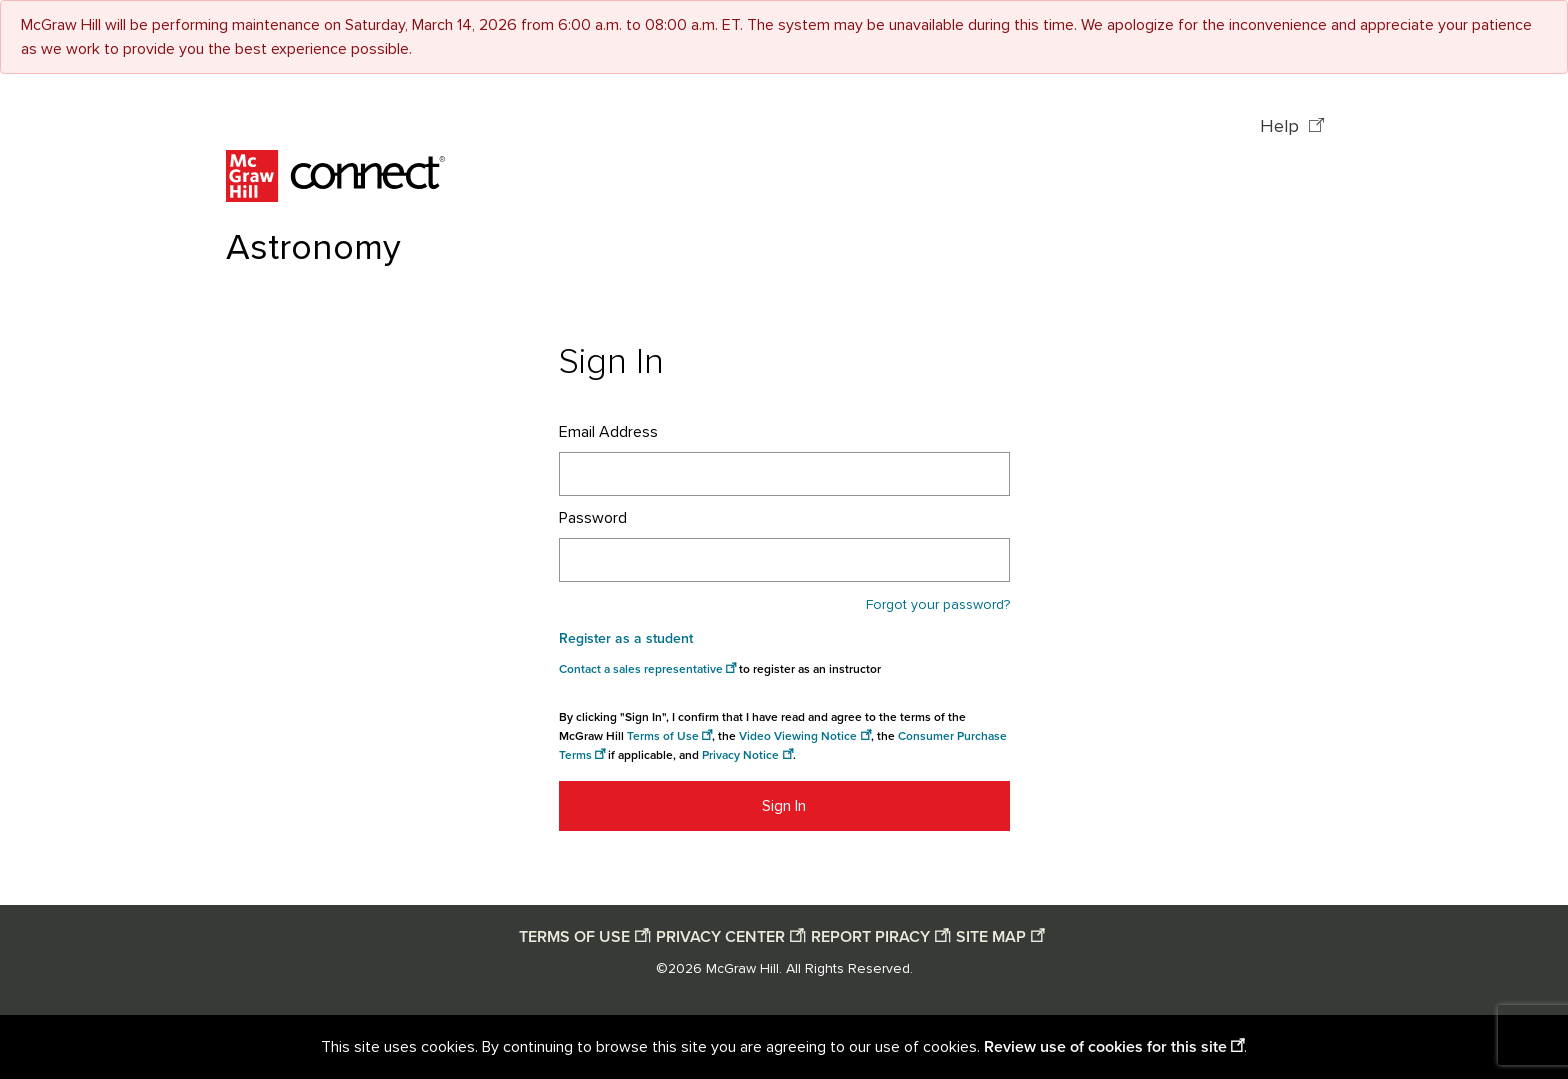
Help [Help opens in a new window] (1282, 127)
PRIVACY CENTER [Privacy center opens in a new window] (720, 937)
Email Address (608, 432)
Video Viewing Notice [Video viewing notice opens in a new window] (798, 736)
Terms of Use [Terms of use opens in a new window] (663, 736)
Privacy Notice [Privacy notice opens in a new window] (740, 755)
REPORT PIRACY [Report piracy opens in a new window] (870, 937)
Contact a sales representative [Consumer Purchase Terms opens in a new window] (641, 669)
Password (593, 518)
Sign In (784, 806)
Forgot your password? (938, 605)
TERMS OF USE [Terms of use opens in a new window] (574, 937)
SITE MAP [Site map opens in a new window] (991, 937)
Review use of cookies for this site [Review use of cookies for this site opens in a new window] (1105, 1047)
